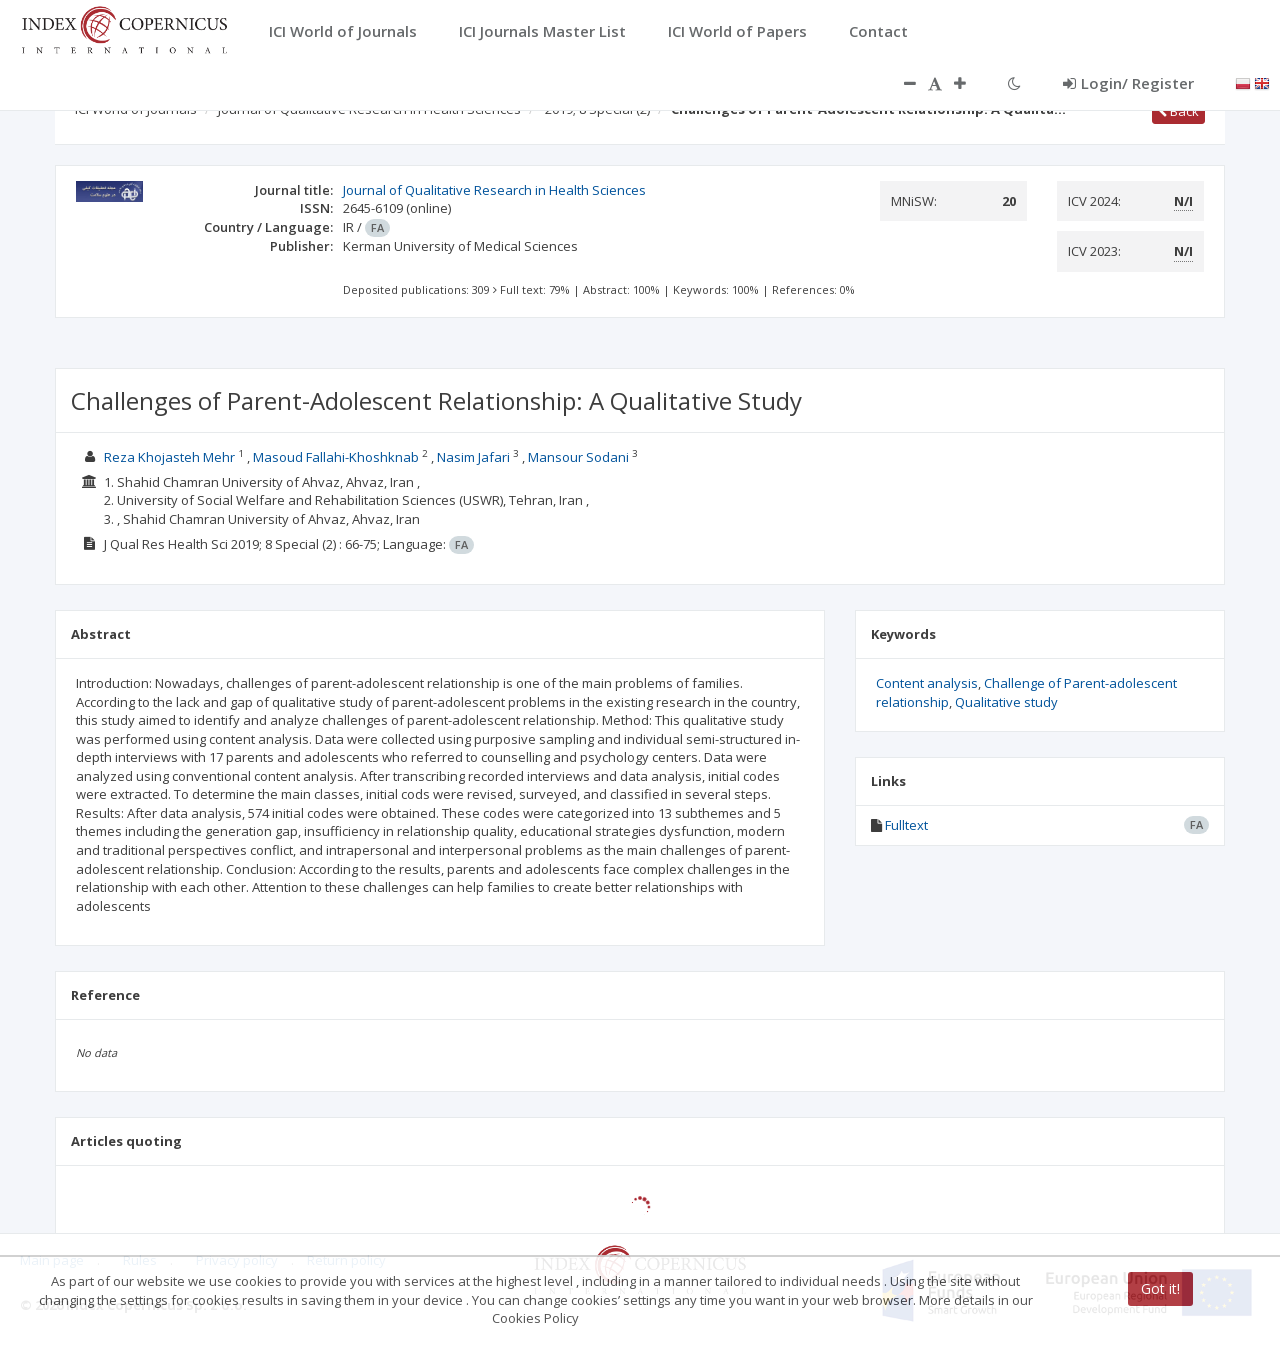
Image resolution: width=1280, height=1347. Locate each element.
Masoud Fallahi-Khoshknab (336, 457)
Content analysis (927, 683)
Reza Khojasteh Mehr (169, 457)
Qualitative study (1006, 702)
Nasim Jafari (473, 457)
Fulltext (906, 825)
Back (1178, 111)
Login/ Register (1128, 83)
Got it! (1160, 1288)
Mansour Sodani (578, 457)
